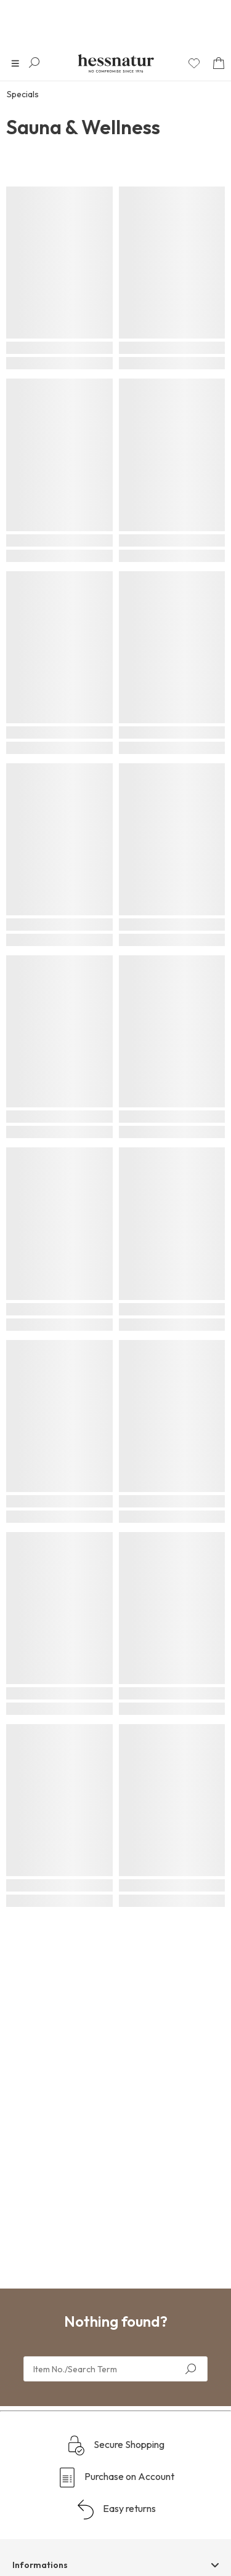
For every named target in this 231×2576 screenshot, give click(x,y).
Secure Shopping (115, 2445)
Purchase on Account (115, 2477)
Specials (23, 94)
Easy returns (116, 2509)
